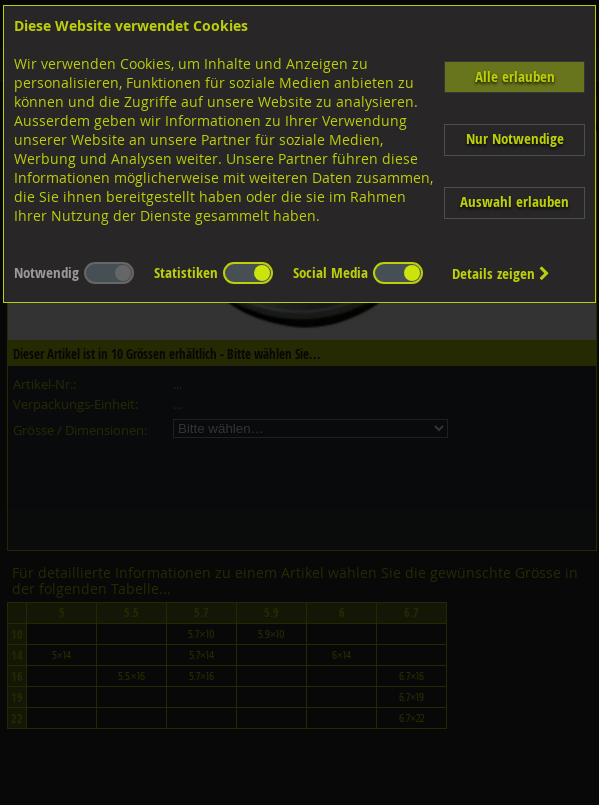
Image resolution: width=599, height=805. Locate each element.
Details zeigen (501, 273)
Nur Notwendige (515, 138)
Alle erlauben (515, 76)
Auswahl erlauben (514, 201)
